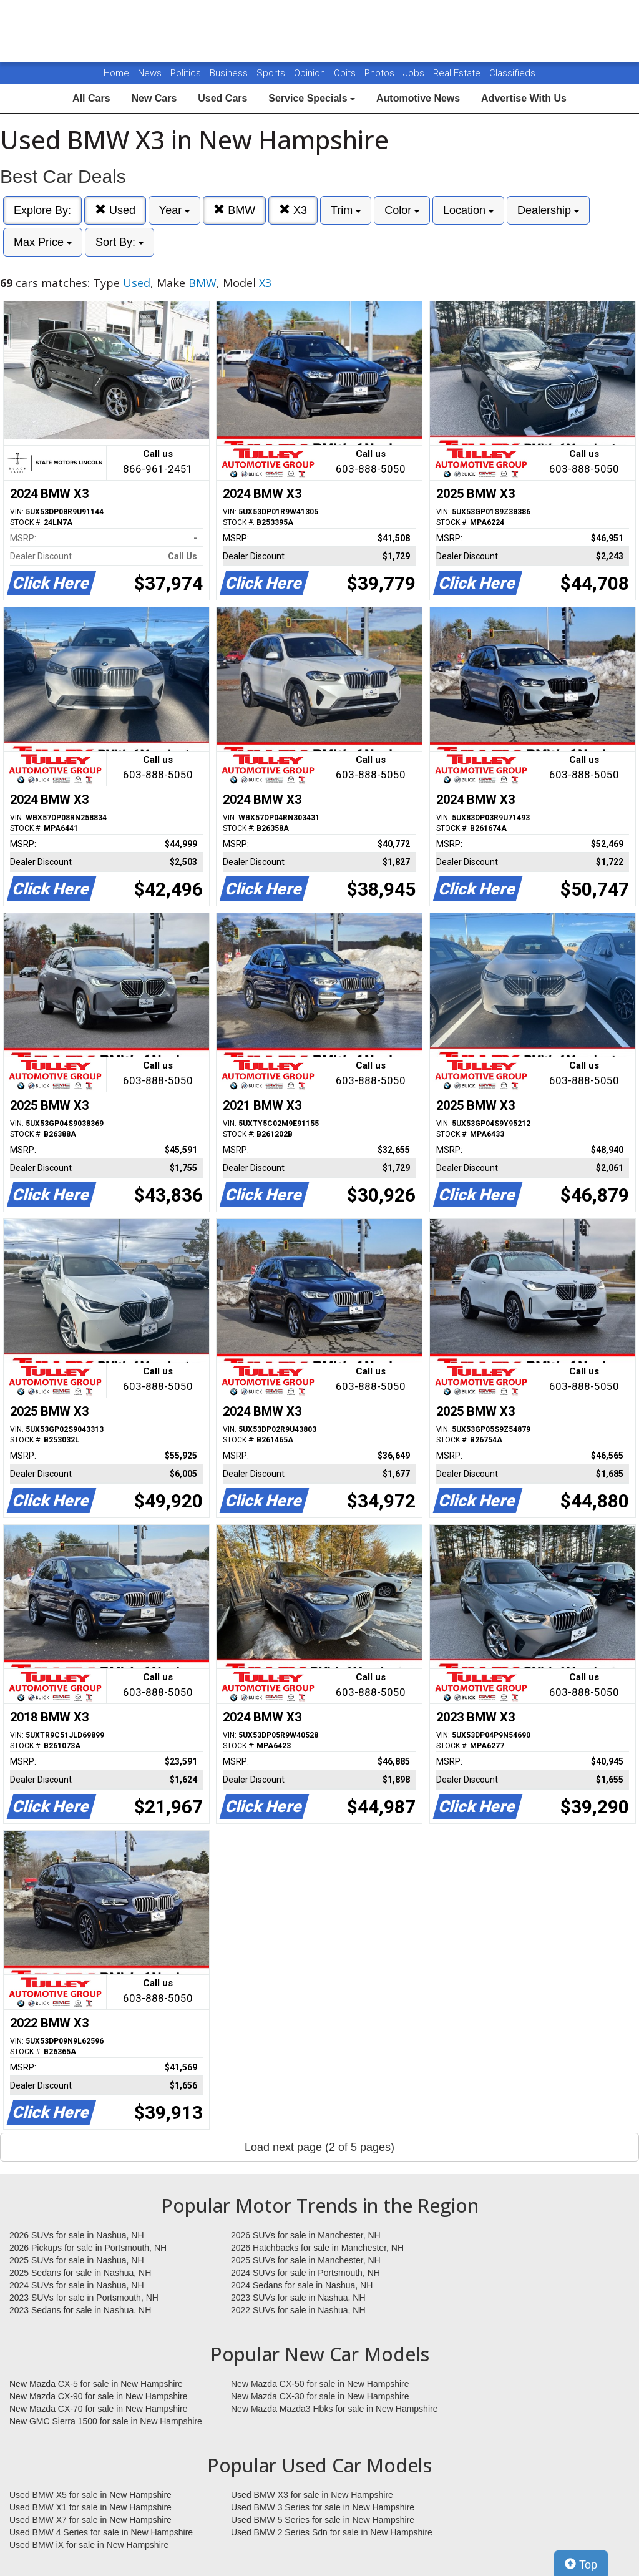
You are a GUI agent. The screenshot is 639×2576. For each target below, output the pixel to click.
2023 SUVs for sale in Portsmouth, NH (84, 2298)
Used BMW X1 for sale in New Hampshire (90, 2507)
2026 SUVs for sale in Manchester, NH (306, 2235)
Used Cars (222, 98)
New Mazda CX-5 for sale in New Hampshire (96, 2384)
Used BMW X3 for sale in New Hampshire (312, 2495)
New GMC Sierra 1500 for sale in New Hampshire (105, 2421)
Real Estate (458, 73)
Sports (272, 73)
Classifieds (512, 73)
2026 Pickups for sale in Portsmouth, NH (88, 2248)
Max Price (43, 242)
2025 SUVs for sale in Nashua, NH (76, 2260)
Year (174, 210)
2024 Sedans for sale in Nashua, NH (302, 2285)
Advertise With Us (524, 98)
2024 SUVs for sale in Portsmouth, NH (305, 2273)
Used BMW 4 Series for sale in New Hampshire (101, 2532)
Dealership (548, 210)
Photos (380, 73)
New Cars (154, 98)
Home (116, 73)
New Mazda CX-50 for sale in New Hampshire (320, 2384)
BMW (234, 210)
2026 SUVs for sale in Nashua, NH (76, 2235)
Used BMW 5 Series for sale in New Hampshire (322, 2520)
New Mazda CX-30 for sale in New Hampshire (320, 2396)
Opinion (311, 73)
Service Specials (311, 98)
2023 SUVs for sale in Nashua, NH (298, 2298)
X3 (293, 210)
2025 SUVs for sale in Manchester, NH (306, 2260)
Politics (185, 73)
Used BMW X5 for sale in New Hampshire (90, 2495)
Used (115, 210)
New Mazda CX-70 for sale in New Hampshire (98, 2409)
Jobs (415, 73)
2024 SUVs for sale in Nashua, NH (76, 2285)
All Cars (91, 98)
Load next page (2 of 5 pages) (319, 2147)
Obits (346, 73)
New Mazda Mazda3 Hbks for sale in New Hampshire (334, 2409)
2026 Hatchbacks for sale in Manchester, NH (317, 2248)
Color (401, 210)
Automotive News (418, 98)
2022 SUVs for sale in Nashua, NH (298, 2310)
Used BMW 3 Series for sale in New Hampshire (322, 2507)
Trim (346, 210)
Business (230, 73)
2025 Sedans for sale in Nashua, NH (80, 2273)
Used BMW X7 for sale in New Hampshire (90, 2520)
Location (468, 210)
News (150, 73)
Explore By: (42, 210)
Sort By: (119, 242)
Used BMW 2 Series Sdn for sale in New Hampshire (331, 2532)
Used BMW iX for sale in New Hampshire (88, 2545)
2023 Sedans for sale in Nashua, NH (80, 2310)
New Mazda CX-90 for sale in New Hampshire (98, 2396)
